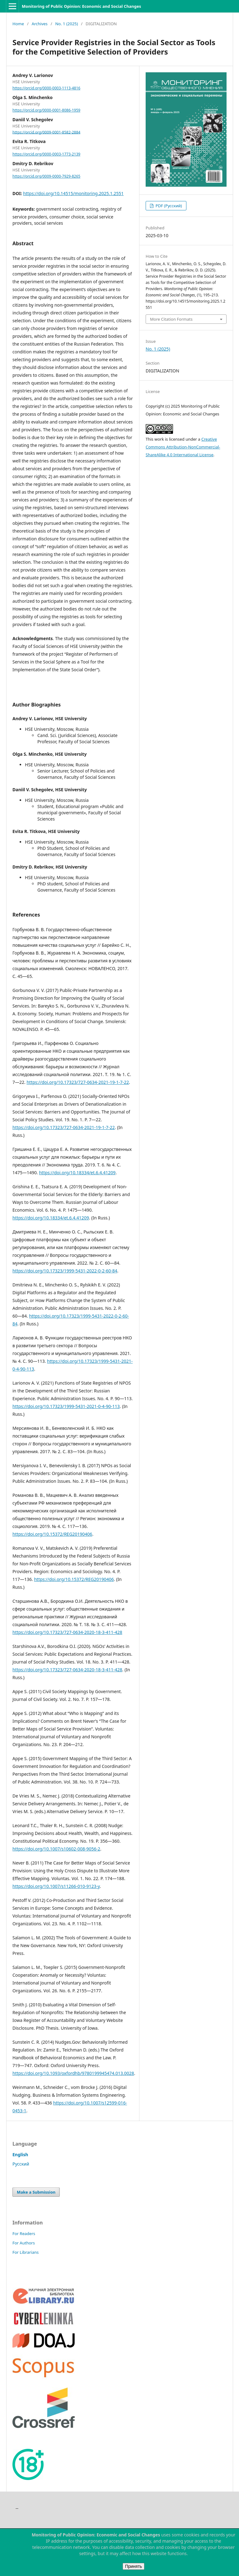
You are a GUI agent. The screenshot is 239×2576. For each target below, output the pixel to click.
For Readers (23, 2233)
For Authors (23, 2243)
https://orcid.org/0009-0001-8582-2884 (46, 132)
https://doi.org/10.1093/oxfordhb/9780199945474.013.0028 (73, 2073)
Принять (133, 2566)
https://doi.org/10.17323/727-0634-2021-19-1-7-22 (77, 1082)
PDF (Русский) (168, 205)
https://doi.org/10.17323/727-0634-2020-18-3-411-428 (67, 1632)
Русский (20, 2164)
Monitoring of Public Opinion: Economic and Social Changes (81, 6)
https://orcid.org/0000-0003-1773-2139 (46, 154)
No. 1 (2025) (66, 23)
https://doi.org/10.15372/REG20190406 (52, 1534)
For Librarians (25, 2252)
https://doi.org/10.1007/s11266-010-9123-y (56, 1886)
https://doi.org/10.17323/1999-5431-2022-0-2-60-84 (64, 1271)
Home (18, 23)
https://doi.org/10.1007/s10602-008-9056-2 (56, 1849)
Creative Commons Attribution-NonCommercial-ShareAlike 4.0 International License (183, 446)
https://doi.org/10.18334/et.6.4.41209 (77, 1172)
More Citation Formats (171, 319)
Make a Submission (36, 2192)
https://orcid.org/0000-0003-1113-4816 (46, 88)
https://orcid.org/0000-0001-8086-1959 (46, 110)
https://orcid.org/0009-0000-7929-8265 (46, 176)
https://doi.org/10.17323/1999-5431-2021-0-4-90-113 (66, 1406)
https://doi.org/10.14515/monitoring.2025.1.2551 (73, 193)
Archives (40, 23)
